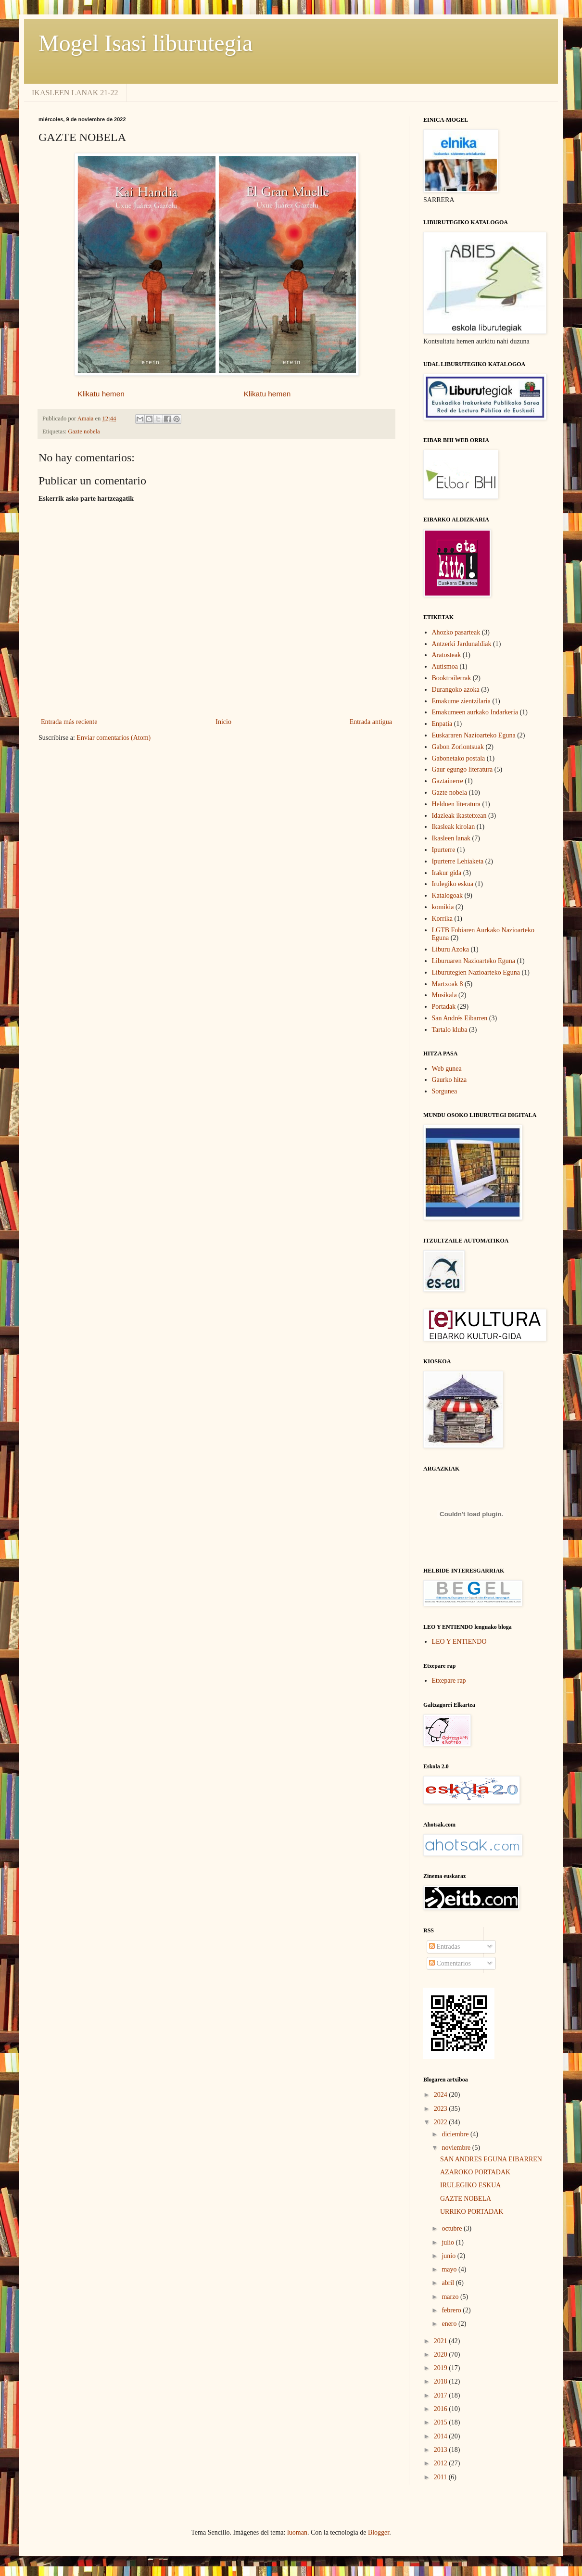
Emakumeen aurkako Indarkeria (475, 712)
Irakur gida (447, 872)
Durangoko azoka (456, 689)
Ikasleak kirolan (453, 826)
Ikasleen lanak (451, 838)
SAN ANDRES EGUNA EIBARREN (491, 2159)
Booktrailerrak (451, 678)
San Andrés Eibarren (460, 1018)
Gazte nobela (84, 431)
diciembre (456, 2134)
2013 (441, 2449)
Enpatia (442, 723)
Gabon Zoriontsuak (458, 746)
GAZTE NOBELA (465, 2198)
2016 (441, 2408)
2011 (441, 2477)
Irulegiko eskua (453, 884)
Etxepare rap (449, 1680)
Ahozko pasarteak (456, 632)
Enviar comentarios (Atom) (113, 737)
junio (449, 2255)
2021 (441, 2341)
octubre (452, 2228)
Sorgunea (444, 1091)
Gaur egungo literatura (462, 769)
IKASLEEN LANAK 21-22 (75, 93)
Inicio (223, 721)
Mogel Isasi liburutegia (145, 43)
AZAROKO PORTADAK (475, 2172)
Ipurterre (443, 849)
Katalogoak (447, 895)
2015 (441, 2422)
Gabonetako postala (458, 758)
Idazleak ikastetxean (459, 815)
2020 (441, 2354)
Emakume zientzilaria (461, 701)
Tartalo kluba (450, 1029)
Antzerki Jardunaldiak (462, 643)
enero (450, 2323)
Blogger (378, 2532)
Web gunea (447, 1068)
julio (448, 2242)
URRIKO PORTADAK (471, 2211)
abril (448, 2282)
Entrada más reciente (69, 721)
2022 (441, 2122)
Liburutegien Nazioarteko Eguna (476, 972)
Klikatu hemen (102, 394)
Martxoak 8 (447, 984)
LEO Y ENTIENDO (459, 1641)
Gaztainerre (447, 781)
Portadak (444, 1006)
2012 (441, 2463)
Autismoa (445, 666)
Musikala (444, 995)
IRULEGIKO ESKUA (470, 2185)
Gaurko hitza (449, 1079)
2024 (441, 2094)
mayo (450, 2269)
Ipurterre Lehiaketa (458, 861)
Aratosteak (446, 655)
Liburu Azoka (450, 949)
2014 (441, 2436)
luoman (297, 2532)
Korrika (442, 918)
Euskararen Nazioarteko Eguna (474, 735)
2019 (441, 2368)
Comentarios (450, 1963)
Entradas (444, 1946)
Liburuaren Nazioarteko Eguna (473, 960)
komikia (443, 907)
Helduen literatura (456, 804)
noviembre (457, 2147)
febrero (452, 2310)
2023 (441, 2108)
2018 (441, 2381)
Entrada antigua (371, 721)
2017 (441, 2395)
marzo (451, 2296)
